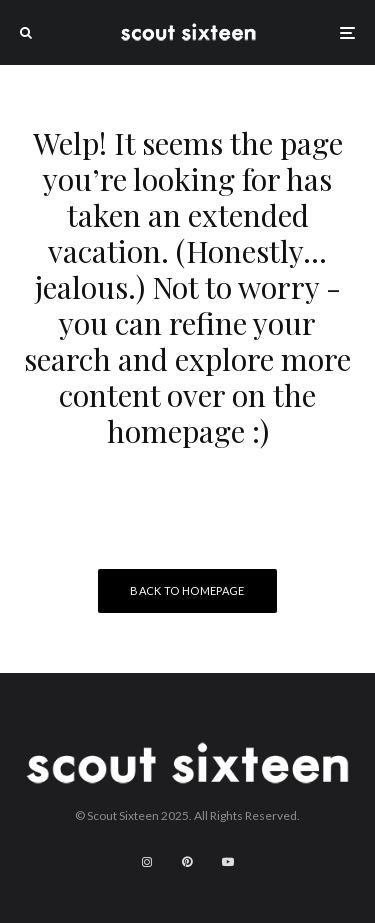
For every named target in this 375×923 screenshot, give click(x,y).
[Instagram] (147, 862)
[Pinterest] (187, 862)
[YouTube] (228, 862)
